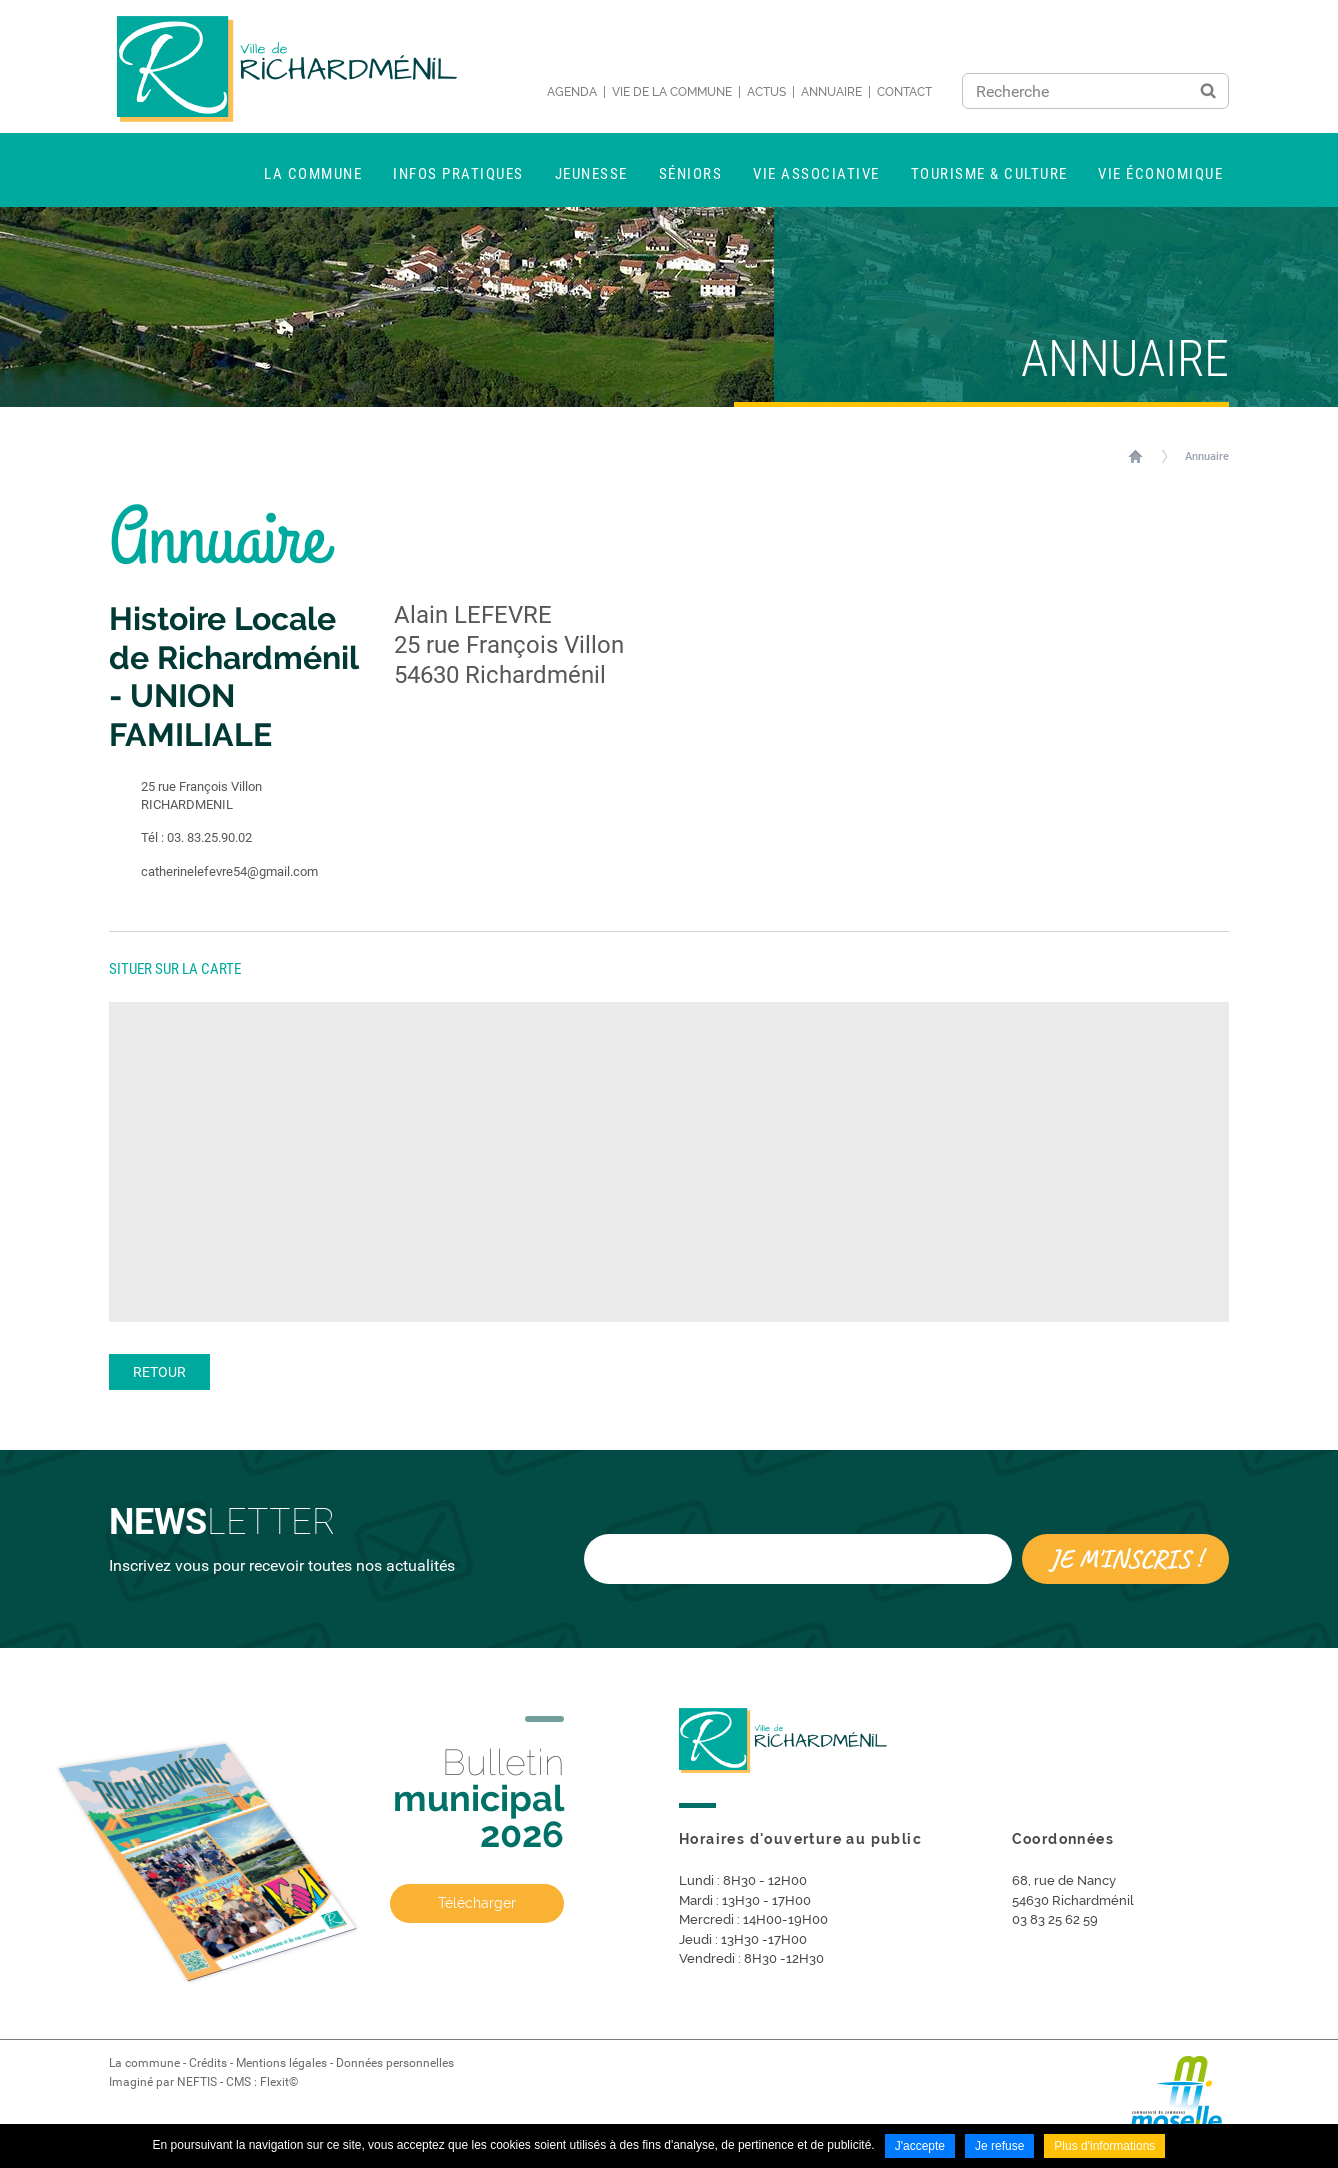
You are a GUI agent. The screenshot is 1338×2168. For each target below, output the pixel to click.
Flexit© (279, 2082)
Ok (1208, 91)
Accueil (1135, 456)
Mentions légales (281, 2063)
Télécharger (477, 1903)
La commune (144, 2063)
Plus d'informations (1104, 2146)
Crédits (208, 2063)
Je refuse (999, 2146)
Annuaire (831, 92)
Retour (159, 1372)
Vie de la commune (672, 92)
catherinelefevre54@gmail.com (213, 872)
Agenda (572, 92)
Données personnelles (395, 2063)
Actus (766, 92)
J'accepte (920, 2146)
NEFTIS (197, 2082)
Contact (904, 92)
